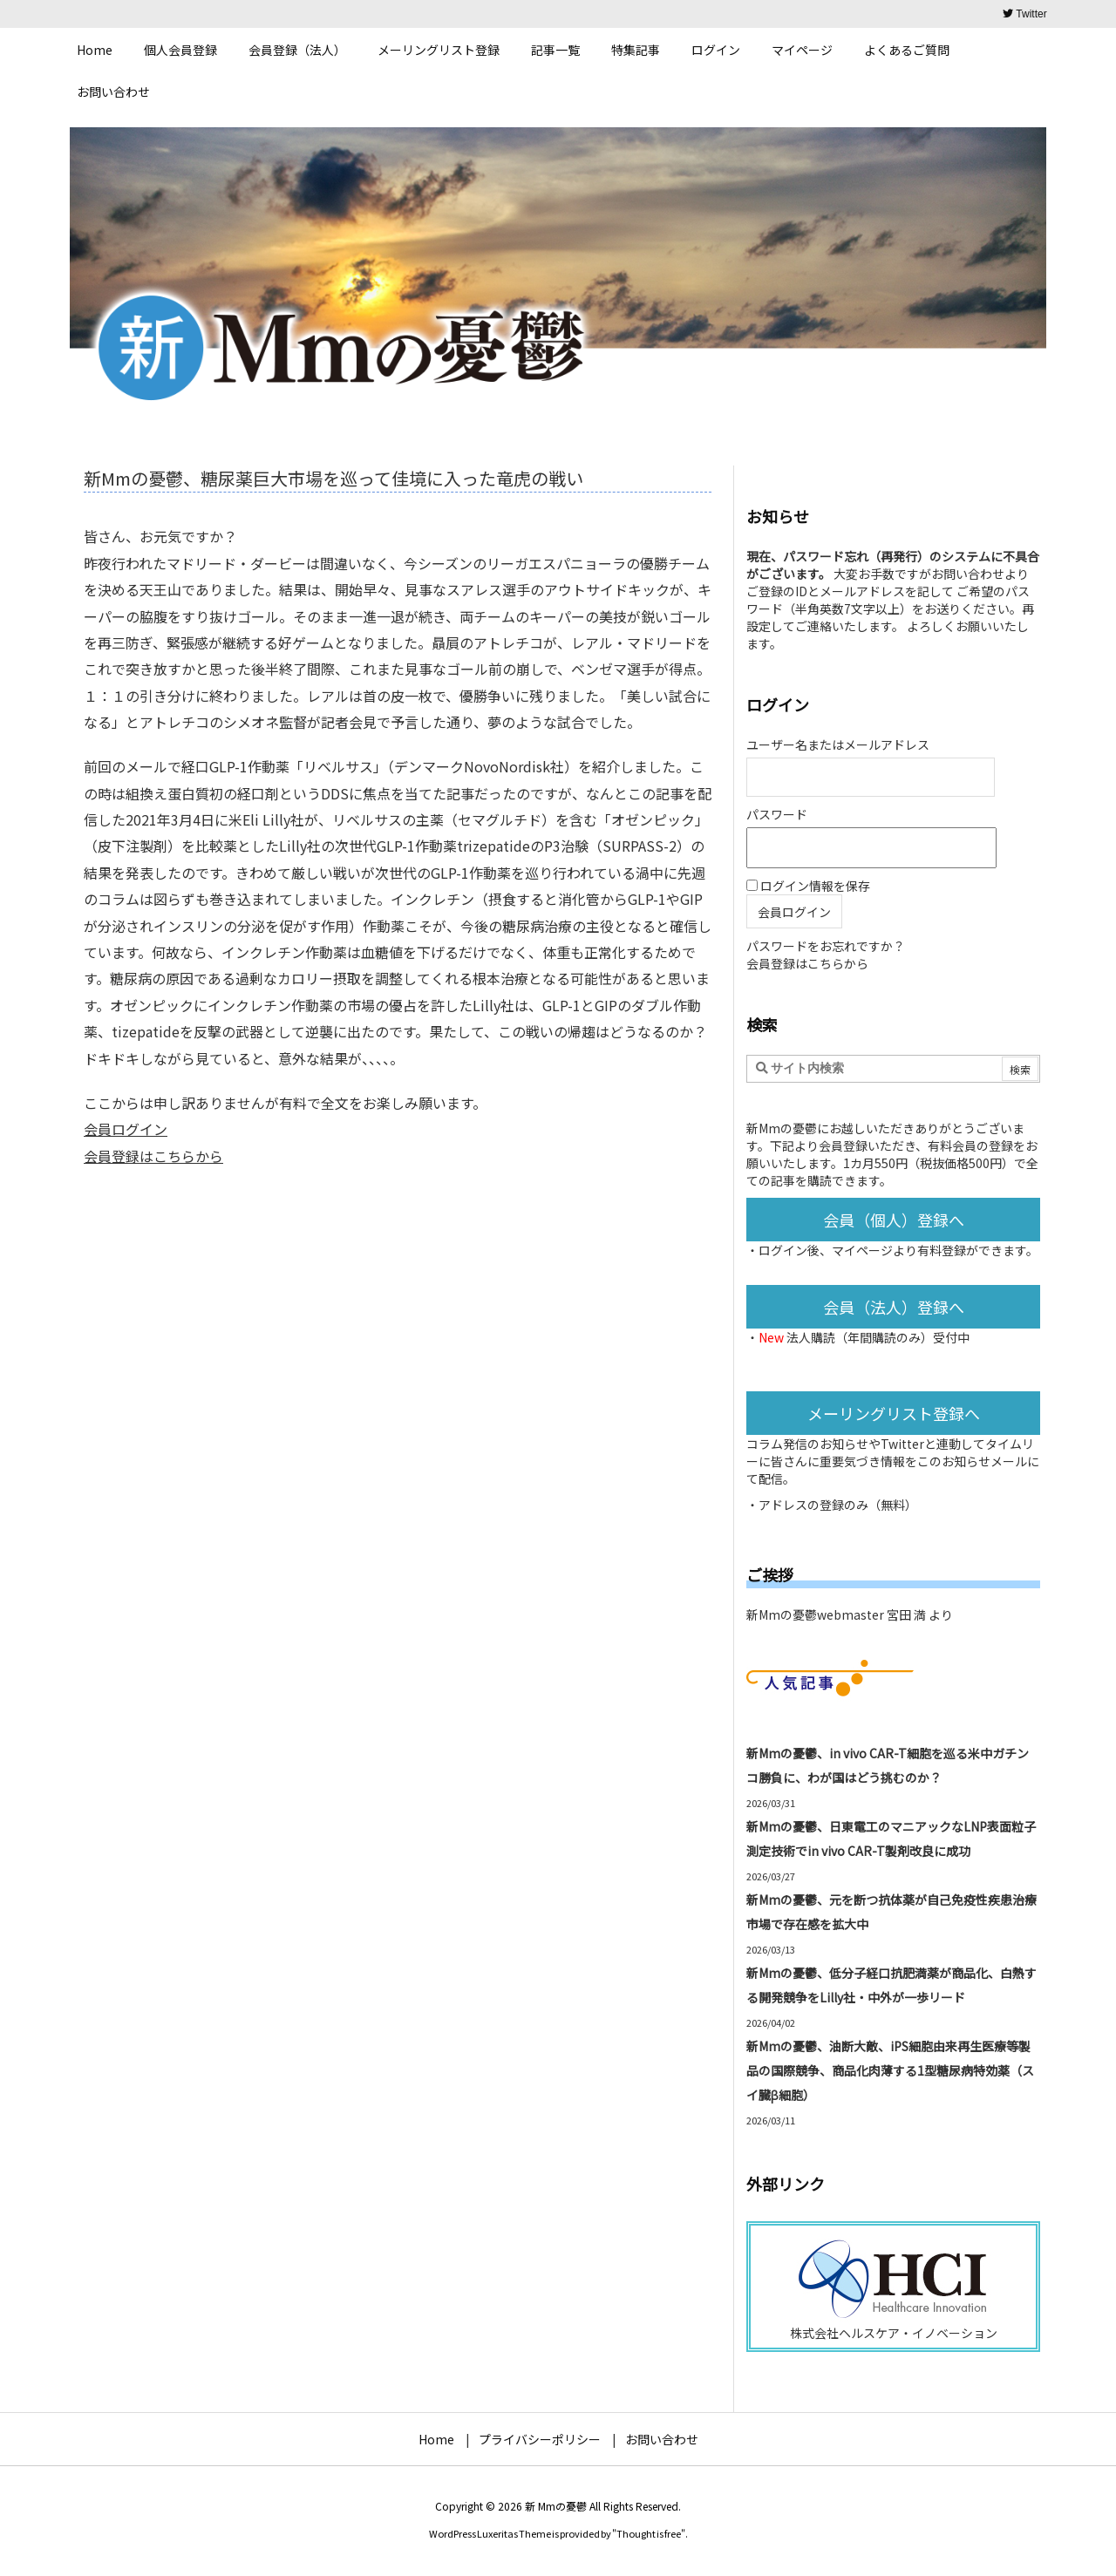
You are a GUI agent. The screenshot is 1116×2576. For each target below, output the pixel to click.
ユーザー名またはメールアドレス (837, 744)
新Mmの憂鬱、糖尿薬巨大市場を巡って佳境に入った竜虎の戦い (333, 478)
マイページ (862, 1250)
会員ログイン (125, 1128)
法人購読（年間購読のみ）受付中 (878, 1337)
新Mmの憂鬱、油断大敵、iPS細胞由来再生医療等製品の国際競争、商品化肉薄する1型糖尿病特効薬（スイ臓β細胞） (890, 2070)
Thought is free (648, 2533)
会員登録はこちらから (153, 1155)
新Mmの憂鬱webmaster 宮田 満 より (849, 1614)
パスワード (776, 814)
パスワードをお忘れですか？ (825, 946)
